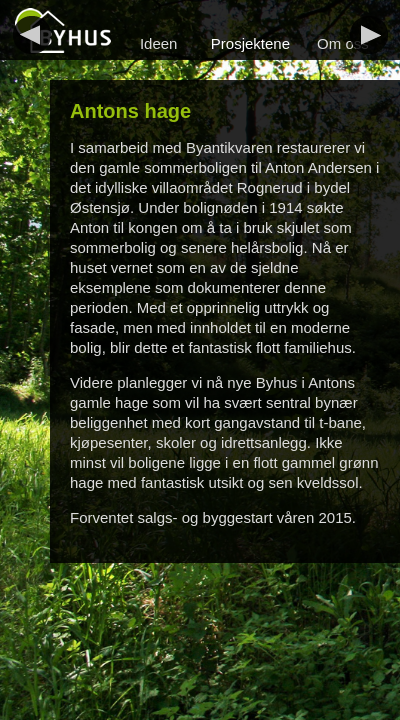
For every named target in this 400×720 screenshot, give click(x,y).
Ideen (159, 43)
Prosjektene (250, 43)
